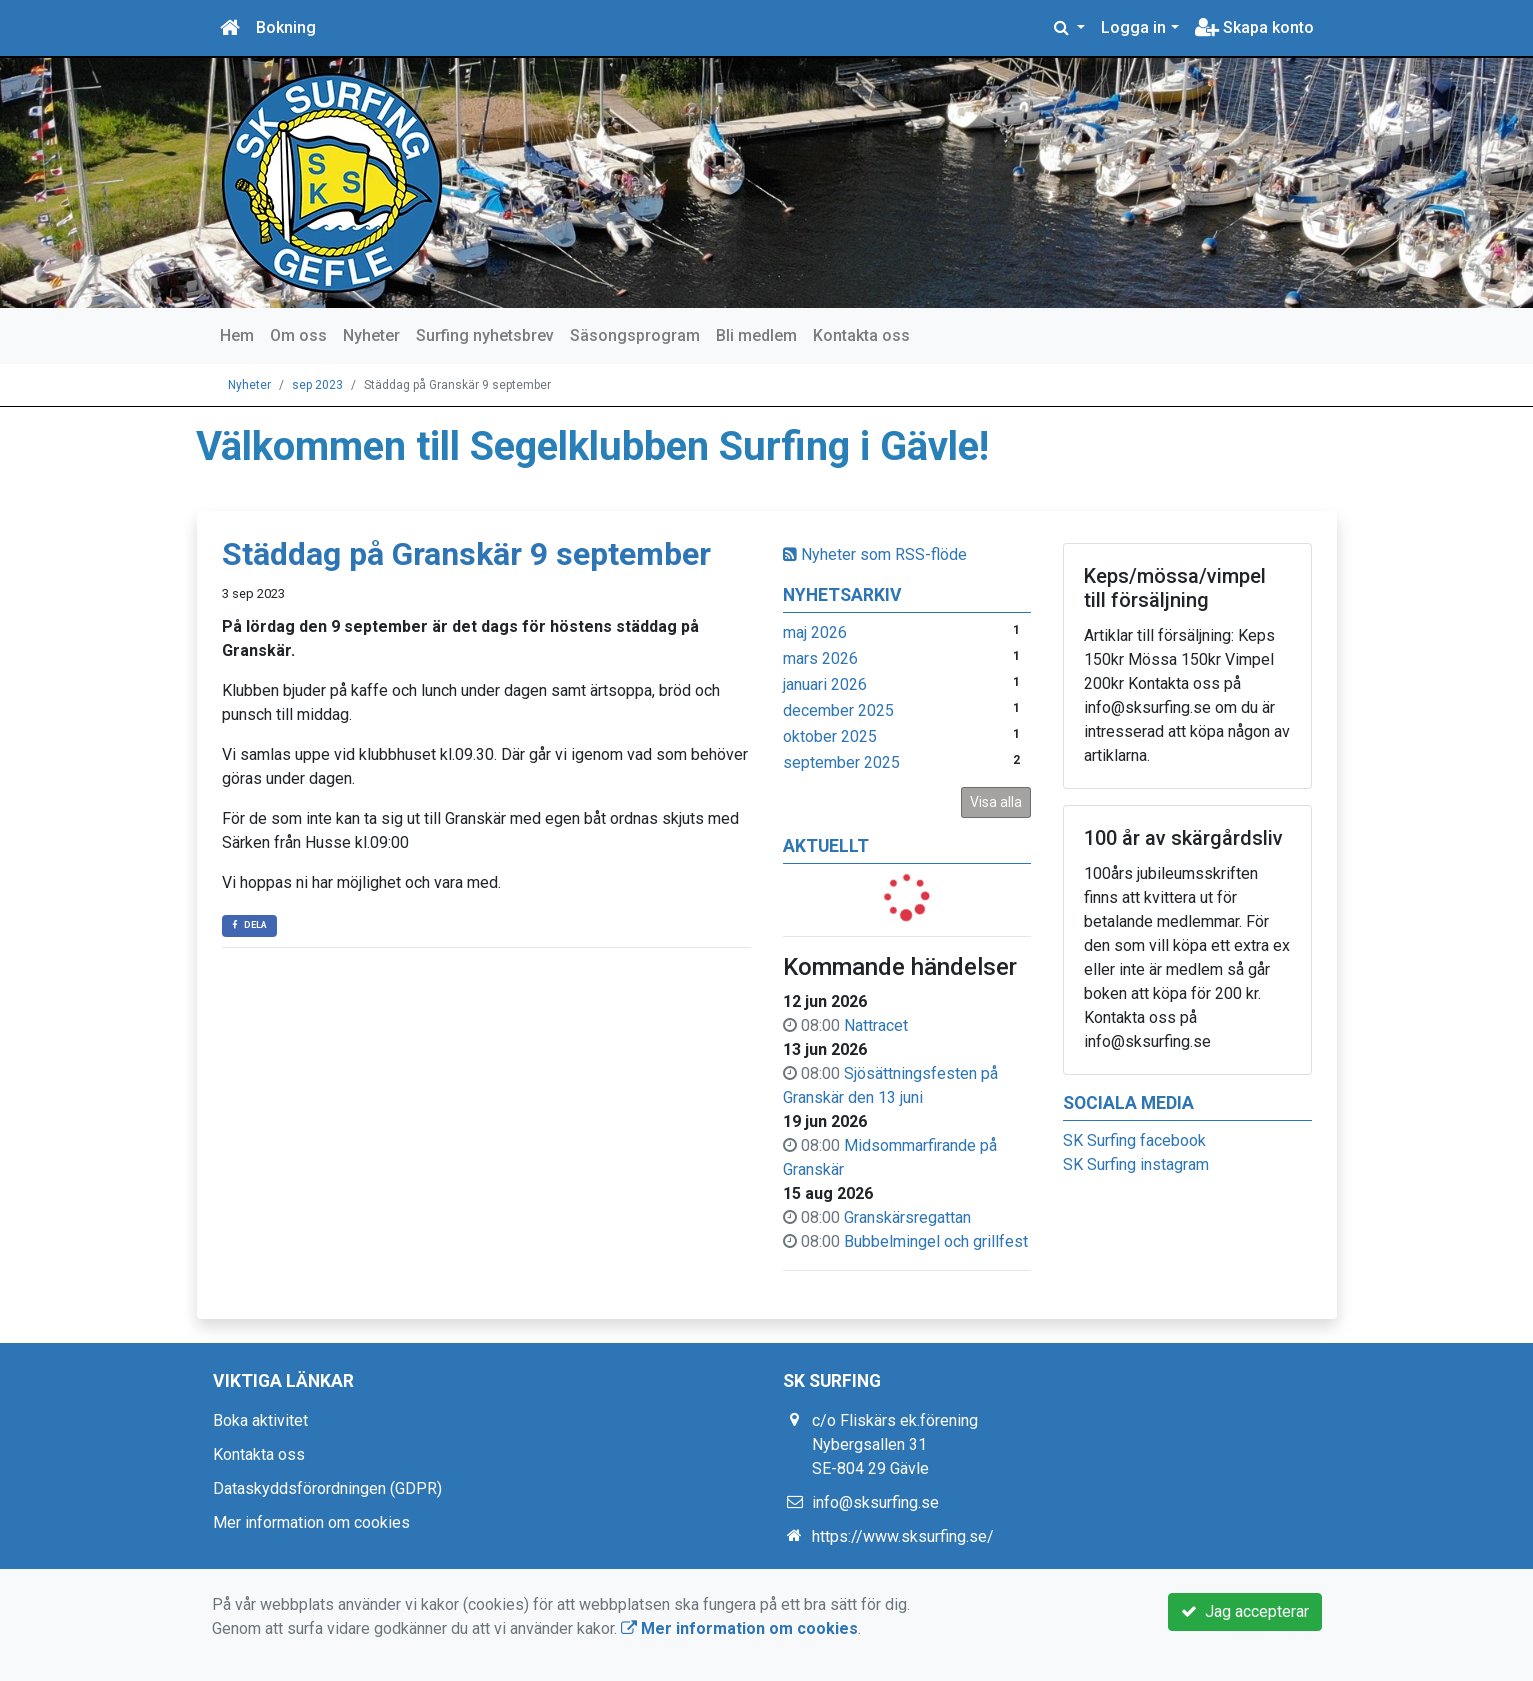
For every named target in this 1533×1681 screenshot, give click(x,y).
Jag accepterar (1245, 1611)
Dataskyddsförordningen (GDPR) (327, 1488)
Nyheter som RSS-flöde (875, 554)
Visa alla (996, 802)
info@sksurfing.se (875, 1502)
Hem (237, 335)
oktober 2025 (830, 736)
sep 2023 (317, 385)
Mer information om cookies (311, 1522)
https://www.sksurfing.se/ (903, 1536)
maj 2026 (815, 632)
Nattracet (876, 1025)
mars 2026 (820, 658)
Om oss (298, 335)
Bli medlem (756, 335)
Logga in (1133, 27)
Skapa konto (1254, 27)
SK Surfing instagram (1136, 1164)
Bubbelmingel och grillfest (936, 1241)
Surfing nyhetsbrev (485, 335)
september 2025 (841, 762)
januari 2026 (825, 684)
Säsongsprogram (635, 335)
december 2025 (838, 710)
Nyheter (371, 335)
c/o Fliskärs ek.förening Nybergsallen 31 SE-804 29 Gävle (895, 1444)
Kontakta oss (861, 335)
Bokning (286, 27)
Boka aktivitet (260, 1420)
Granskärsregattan (907, 1217)
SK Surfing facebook (1134, 1140)
